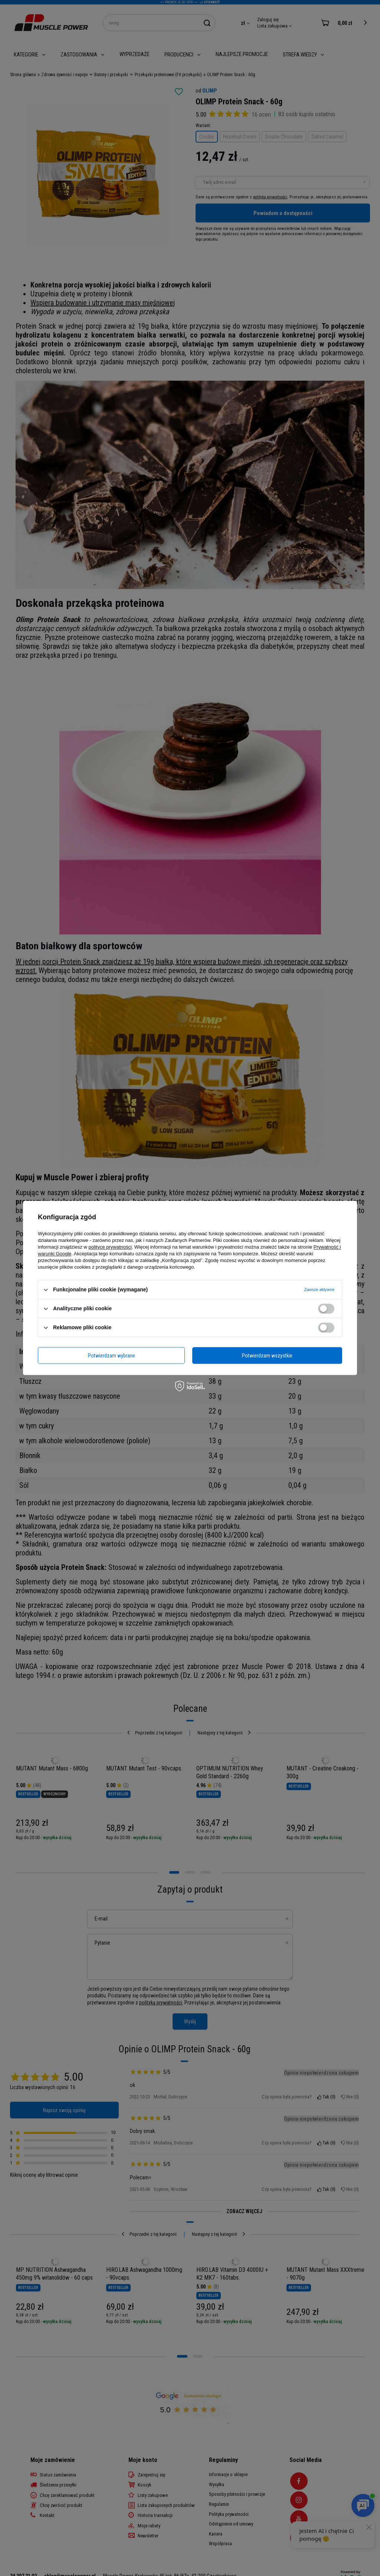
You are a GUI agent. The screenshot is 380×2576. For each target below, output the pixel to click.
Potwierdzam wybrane (111, 1356)
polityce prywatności (110, 1247)
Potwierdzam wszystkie (267, 1356)
